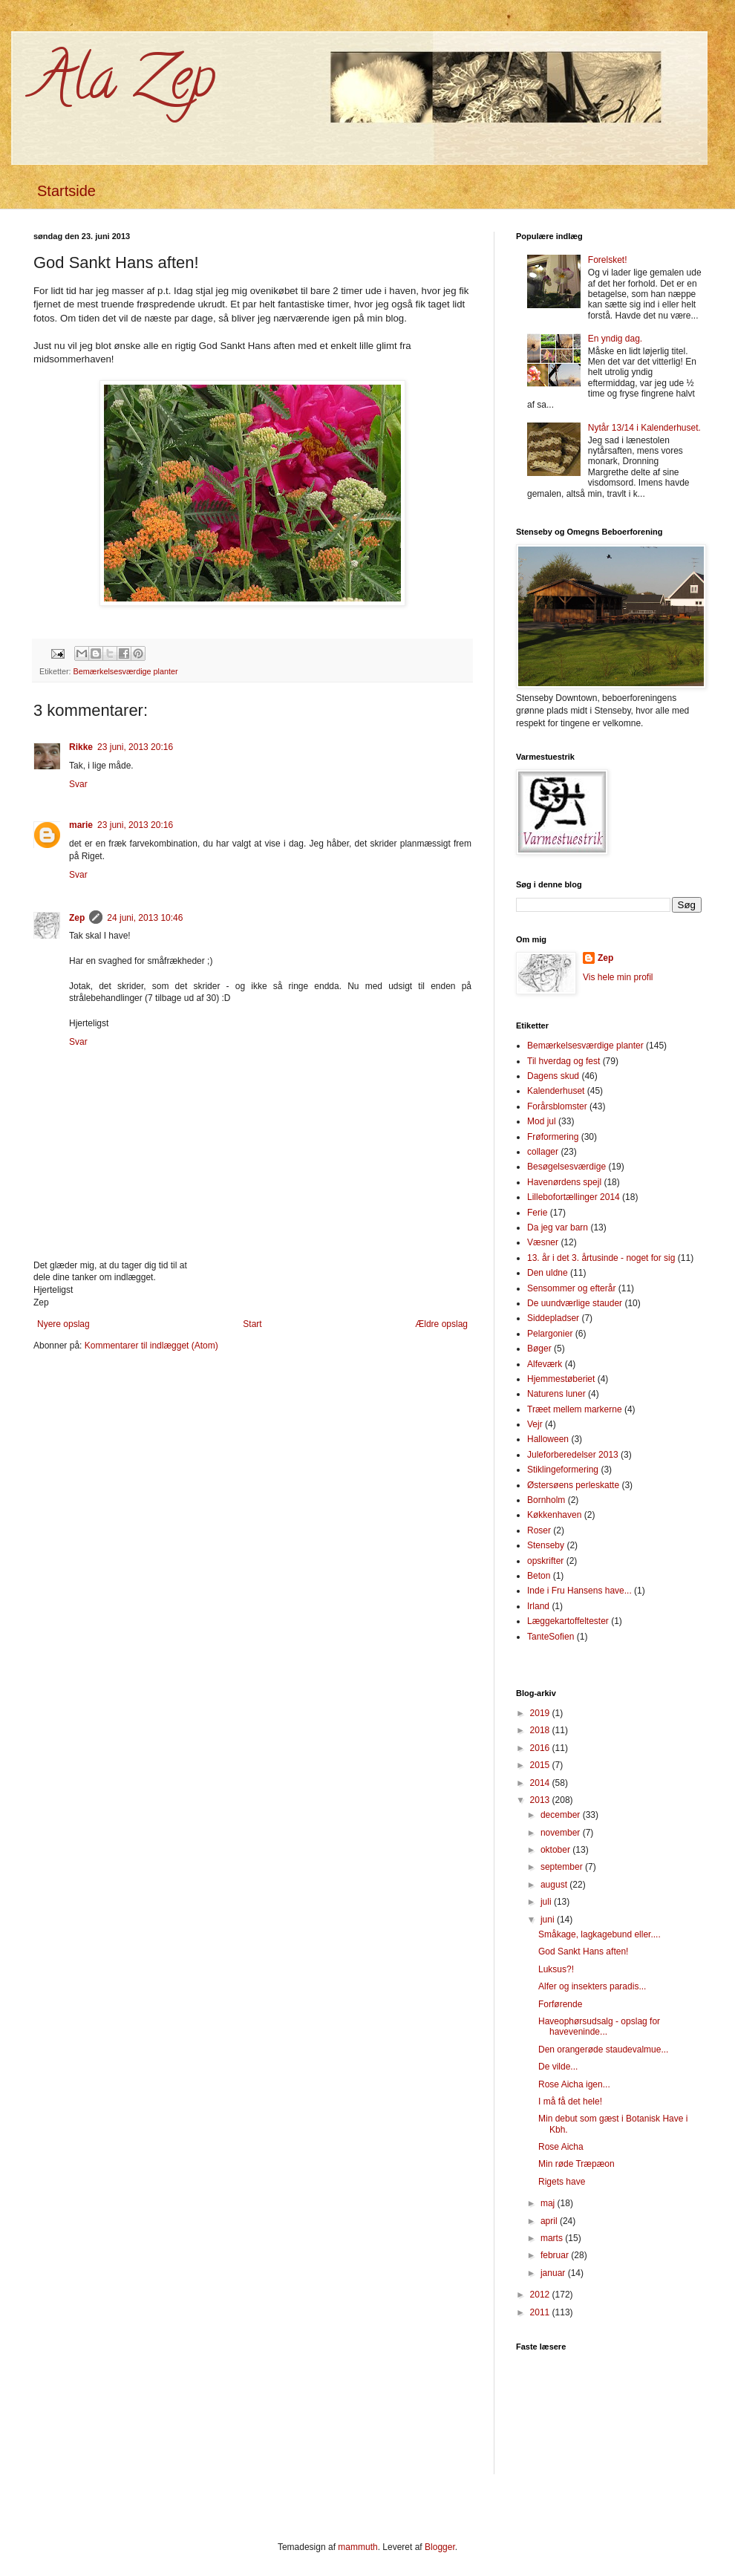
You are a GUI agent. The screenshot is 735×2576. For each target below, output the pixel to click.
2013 (541, 1800)
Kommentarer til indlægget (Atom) (151, 1345)
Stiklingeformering (562, 1469)
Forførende (560, 2004)
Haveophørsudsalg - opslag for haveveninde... (599, 2026)
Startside (66, 191)
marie (81, 825)
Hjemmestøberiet (561, 1379)
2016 (541, 1748)
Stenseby (545, 1545)
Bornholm (546, 1500)
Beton (538, 1576)
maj (549, 2203)
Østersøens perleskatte (573, 1485)
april (550, 2221)
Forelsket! (607, 260)
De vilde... (558, 2066)
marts (552, 2238)
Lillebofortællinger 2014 (573, 1197)
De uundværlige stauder (574, 1303)
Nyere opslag (63, 1324)
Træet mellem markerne (574, 1409)
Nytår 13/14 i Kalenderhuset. (644, 428)
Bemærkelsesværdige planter (126, 671)
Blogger (440, 2547)
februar (555, 2255)
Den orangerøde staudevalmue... (603, 2049)
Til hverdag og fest (563, 1061)
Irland (538, 1606)
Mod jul (541, 1121)
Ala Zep (124, 85)
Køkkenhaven (554, 1515)
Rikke (81, 747)
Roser (539, 1530)
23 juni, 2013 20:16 (135, 747)
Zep (77, 918)
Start (252, 1324)
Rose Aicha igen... (574, 2084)
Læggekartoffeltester (568, 1621)
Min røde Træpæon (576, 2164)
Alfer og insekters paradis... (592, 1986)
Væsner (542, 1242)
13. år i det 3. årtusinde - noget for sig (601, 1258)
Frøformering (552, 1137)
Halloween (548, 1439)
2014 (541, 1783)
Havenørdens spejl (564, 1182)
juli (547, 1902)
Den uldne (547, 1273)
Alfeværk (544, 1364)
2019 (541, 1713)
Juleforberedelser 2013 (572, 1455)
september (562, 1867)
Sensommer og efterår (571, 1288)
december (561, 1815)
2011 (541, 2312)
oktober (556, 1850)
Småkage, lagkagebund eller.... (599, 1934)
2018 (541, 1730)
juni (548, 1919)
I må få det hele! (570, 2101)
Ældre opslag (441, 1324)
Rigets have (561, 2181)
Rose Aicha (561, 2147)
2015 (541, 1765)
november (561, 1832)
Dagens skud (553, 1076)
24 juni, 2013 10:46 (145, 918)
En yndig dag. (615, 338)
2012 (541, 2294)
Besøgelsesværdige (566, 1166)
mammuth (357, 2547)
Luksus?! (556, 1969)
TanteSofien (550, 1636)
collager (542, 1152)
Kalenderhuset (555, 1091)
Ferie (537, 1212)
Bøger (539, 1348)
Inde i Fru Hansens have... (579, 1590)
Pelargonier (549, 1333)
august (554, 1884)
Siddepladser (553, 1318)
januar (554, 2273)
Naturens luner (556, 1394)
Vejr (535, 1424)
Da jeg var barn (557, 1227)
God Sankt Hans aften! (583, 1951)
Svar (78, 784)
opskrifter (545, 1561)
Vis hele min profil (618, 977)
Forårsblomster (557, 1106)
